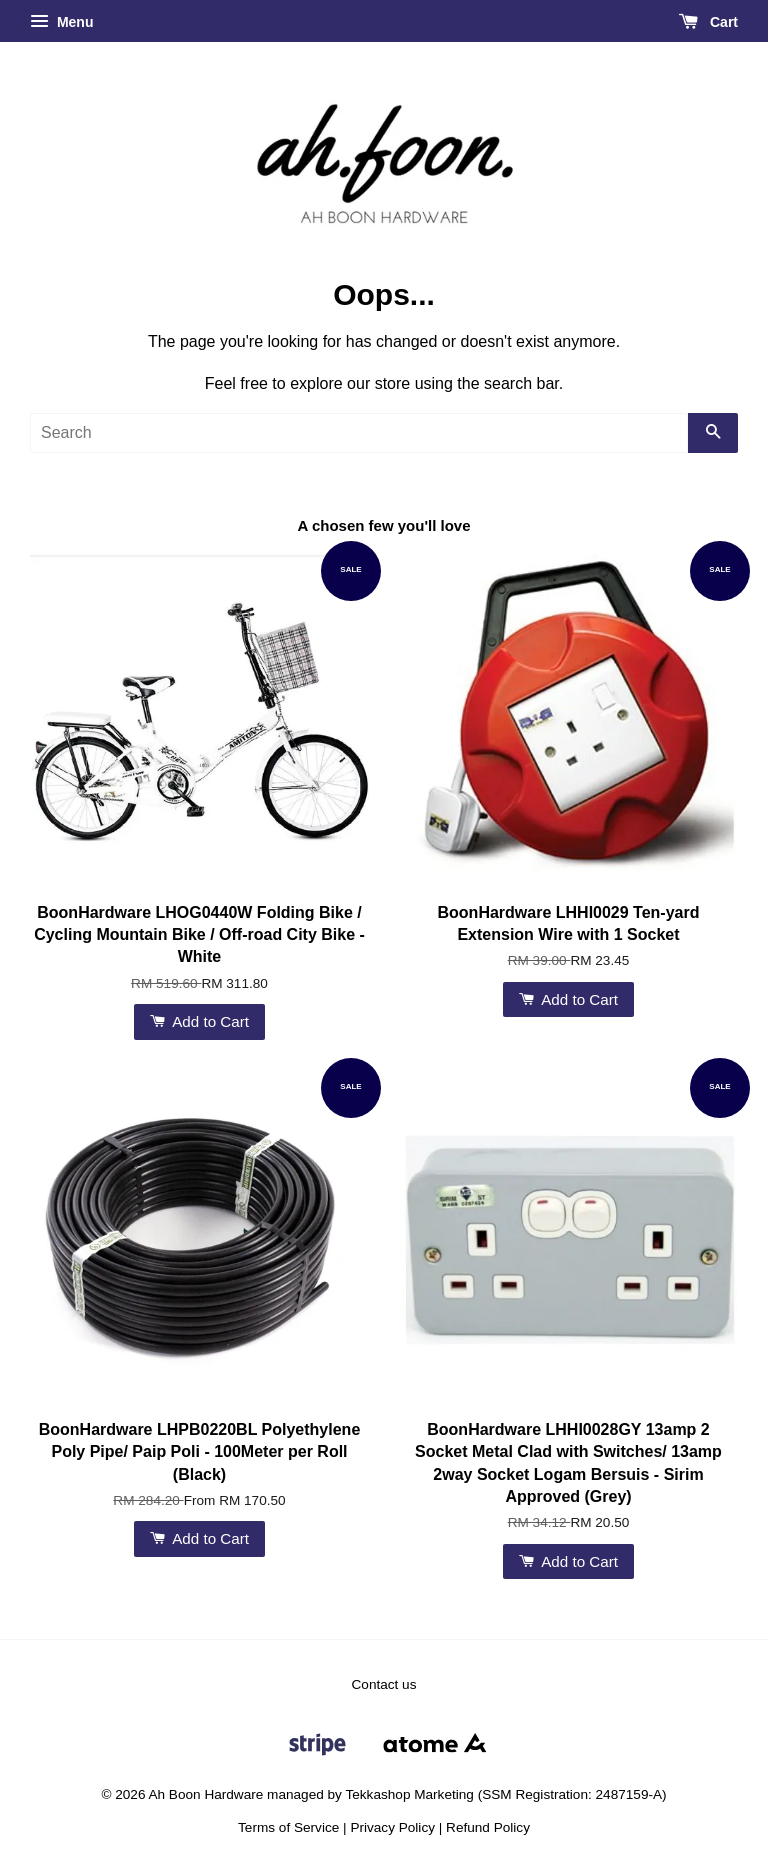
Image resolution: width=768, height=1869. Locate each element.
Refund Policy (488, 1827)
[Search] (359, 433)
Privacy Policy (392, 1827)
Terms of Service (288, 1827)
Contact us (384, 1684)
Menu (61, 22)
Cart (708, 22)
